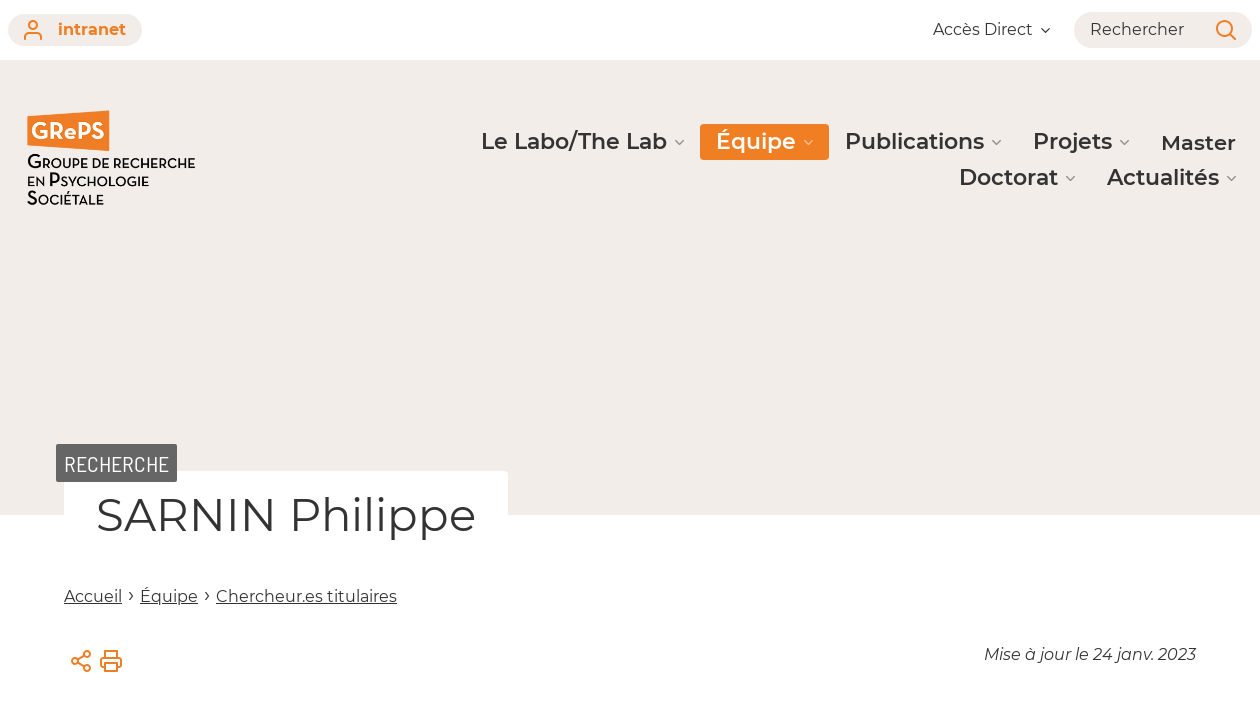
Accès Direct (991, 29)
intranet (75, 30)
